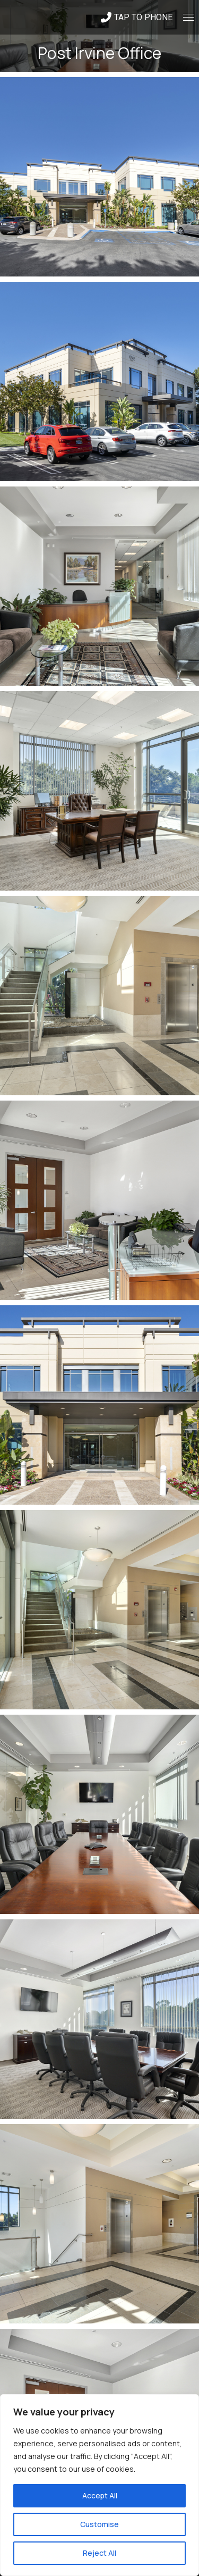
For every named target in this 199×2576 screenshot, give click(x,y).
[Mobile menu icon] (188, 17)
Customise (99, 2524)
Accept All (99, 2495)
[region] (99, 2485)
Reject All (99, 2553)
